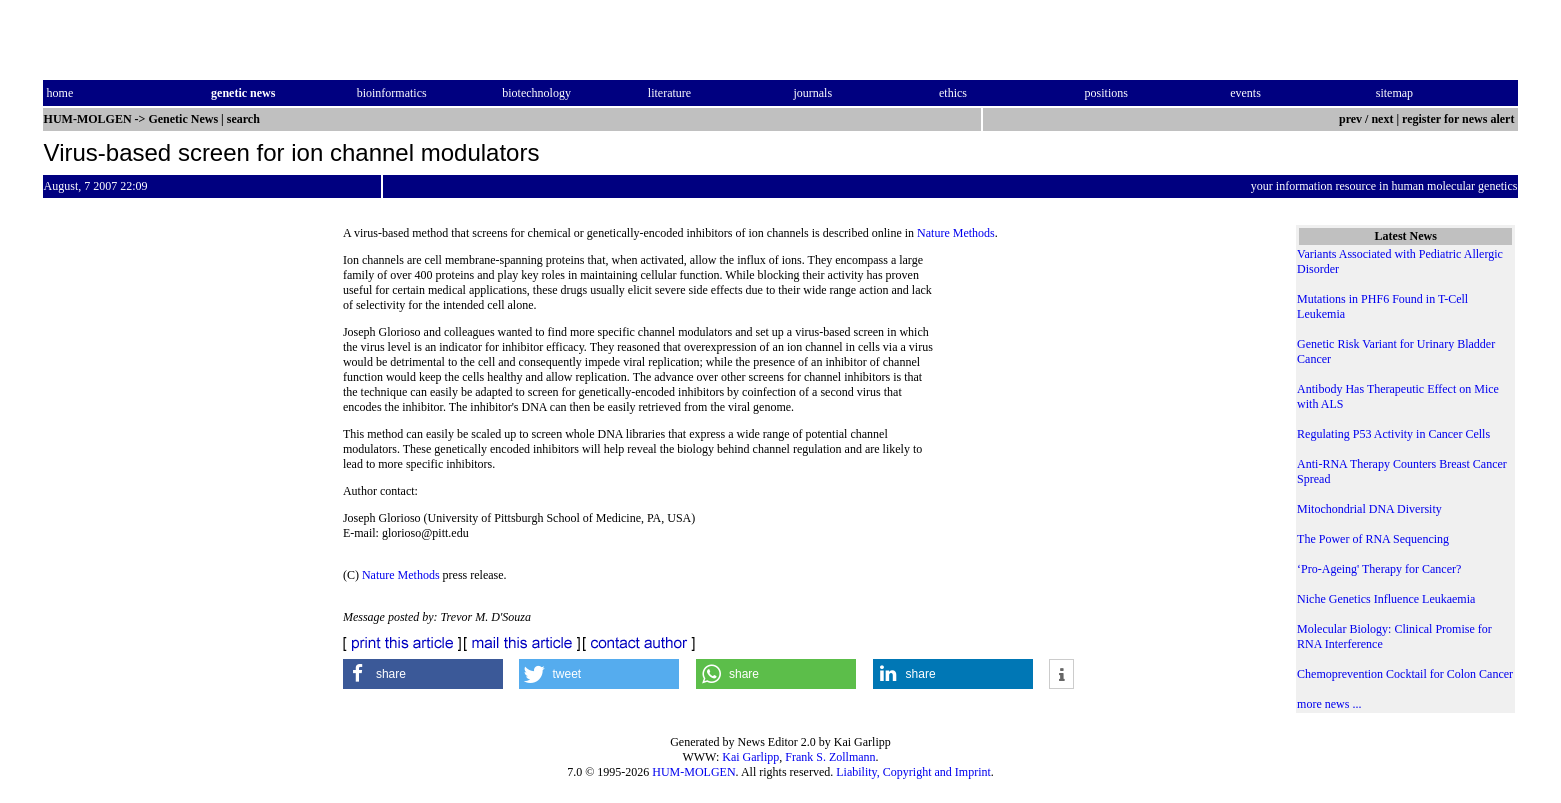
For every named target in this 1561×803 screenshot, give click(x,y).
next (1382, 119)
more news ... (1329, 704)
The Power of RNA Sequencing (1373, 539)
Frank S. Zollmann (830, 757)
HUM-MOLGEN (693, 772)
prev (1350, 119)
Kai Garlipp (750, 757)
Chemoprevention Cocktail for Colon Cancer (1405, 674)
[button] (423, 674)
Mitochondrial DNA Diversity (1369, 509)
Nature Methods (956, 233)
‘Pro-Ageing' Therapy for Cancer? (1379, 569)
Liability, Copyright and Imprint (913, 772)
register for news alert (1459, 119)
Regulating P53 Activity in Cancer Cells (1393, 434)
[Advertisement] (1100, 390)
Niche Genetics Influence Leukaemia (1386, 599)
